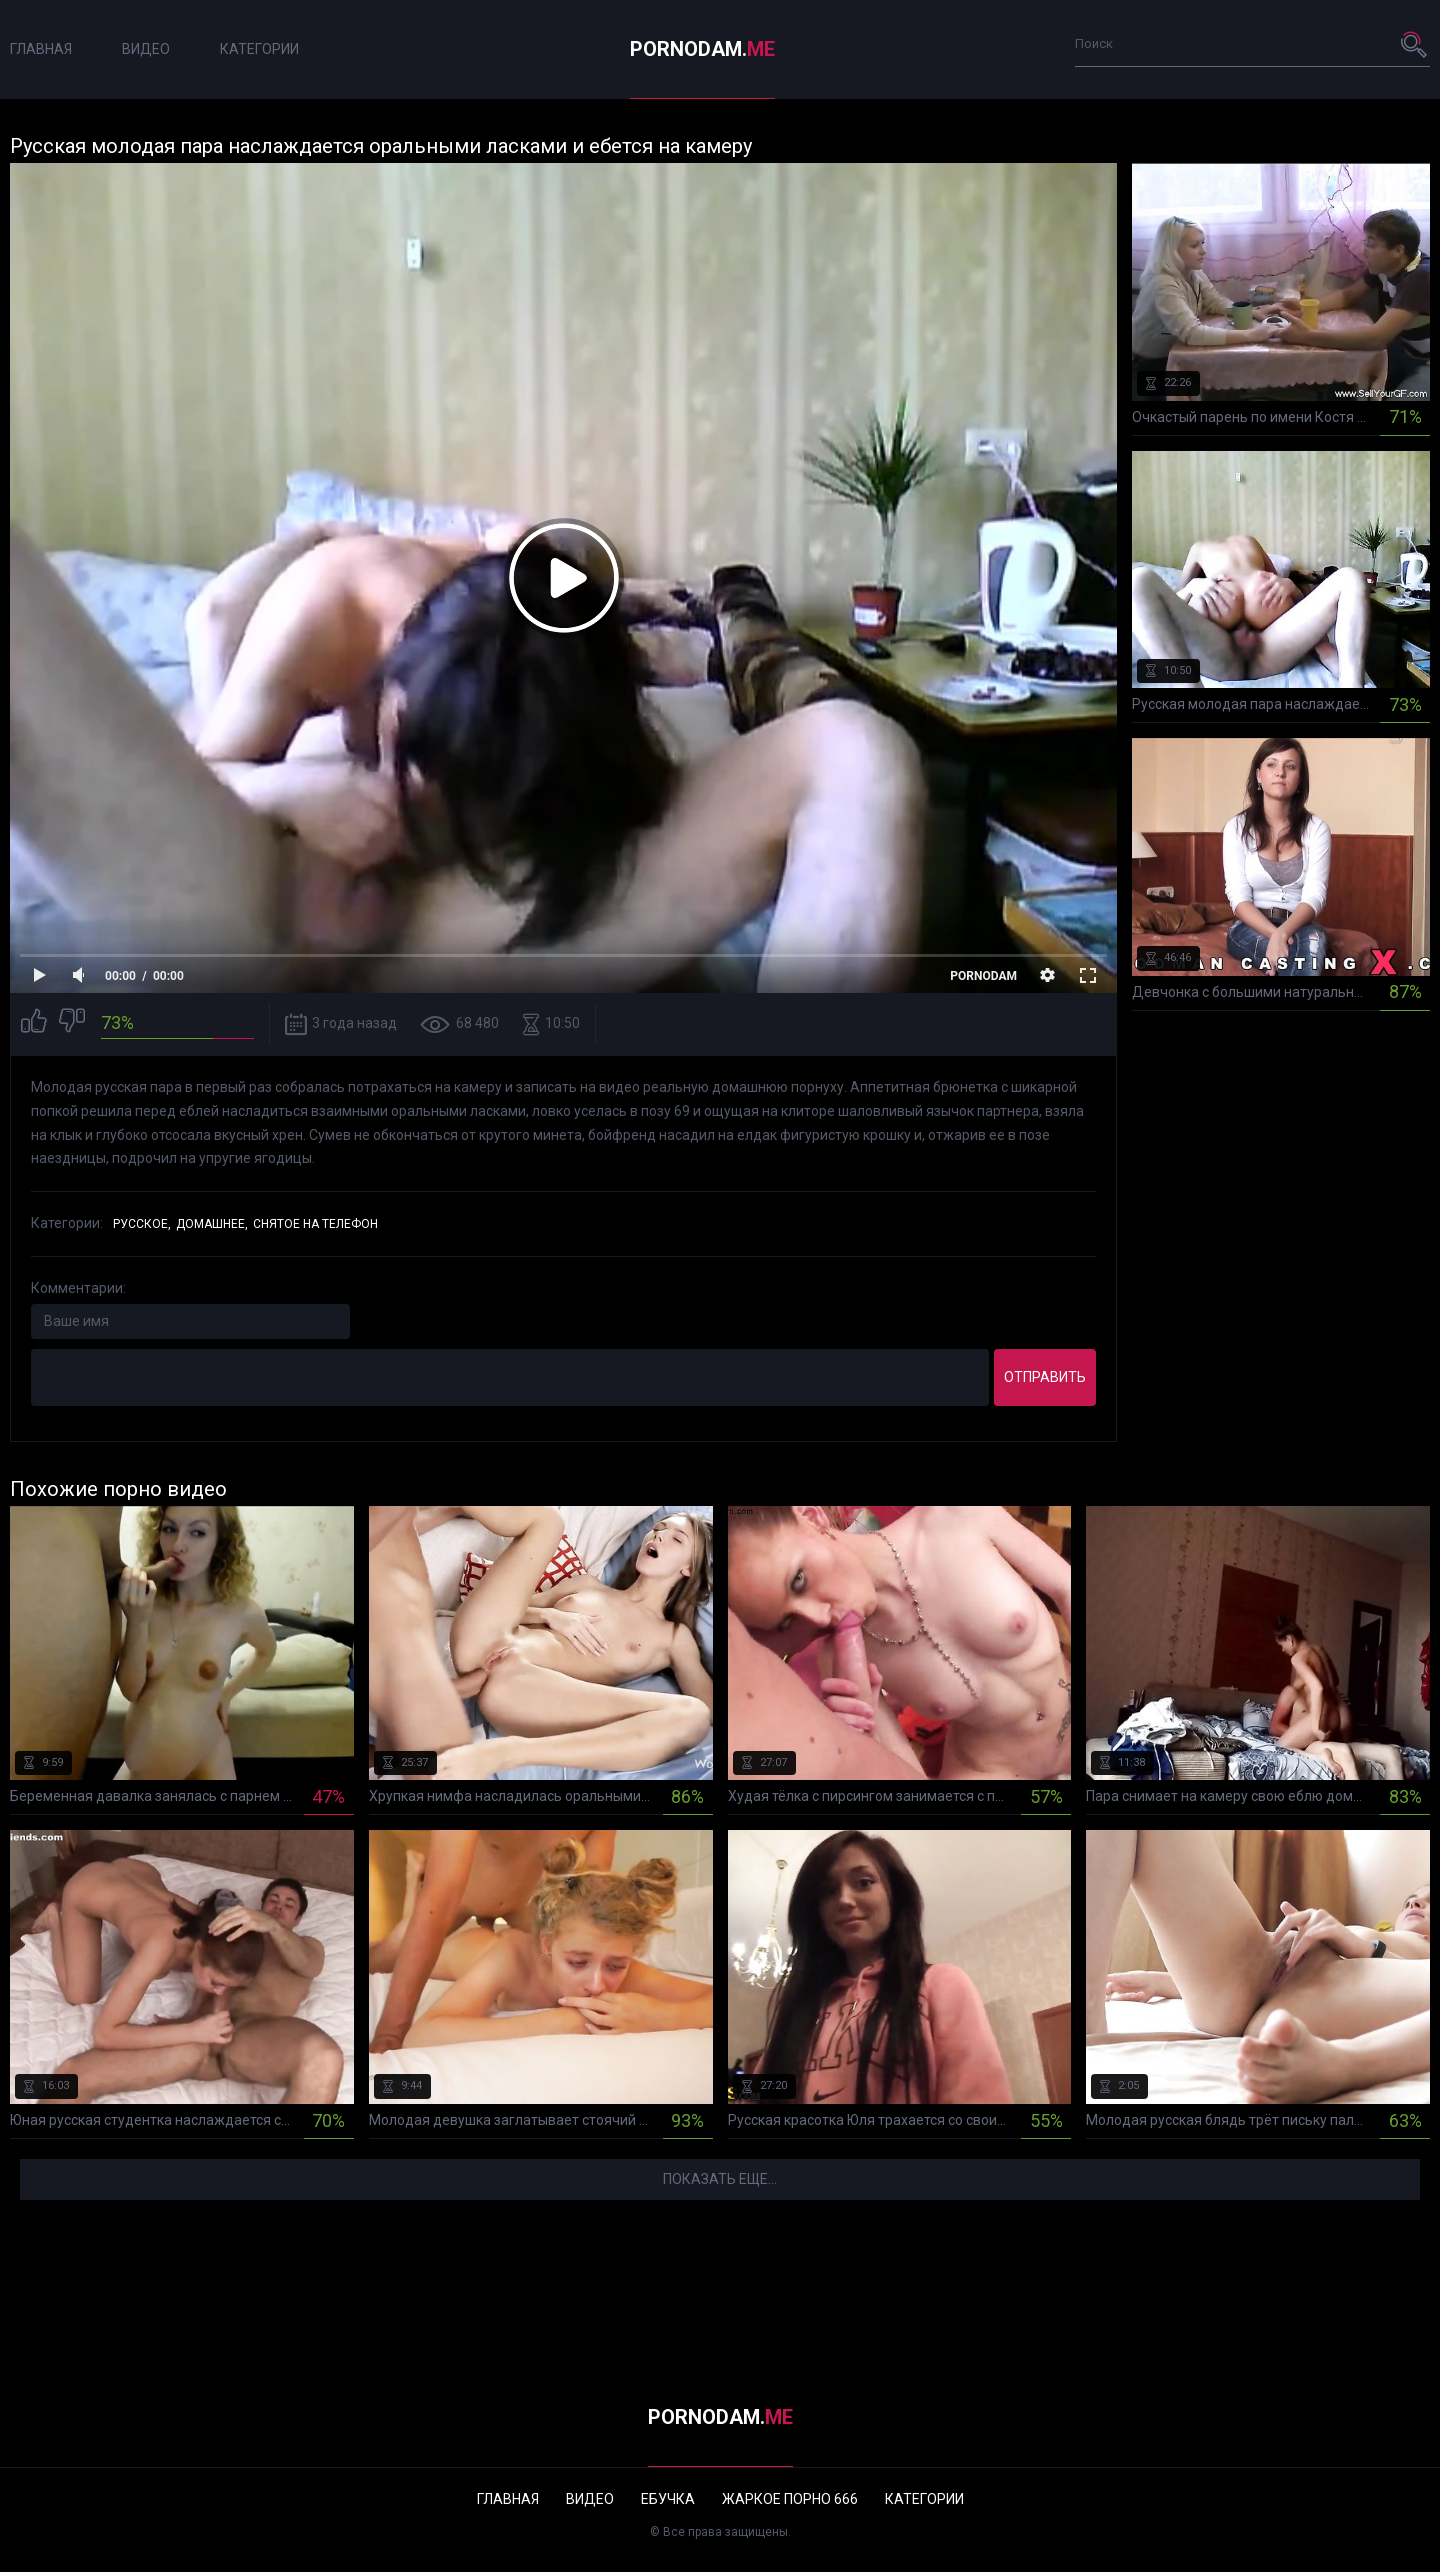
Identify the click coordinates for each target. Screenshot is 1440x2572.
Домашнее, (212, 1224)
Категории (259, 49)
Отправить (1045, 1377)
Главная (41, 49)
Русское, (142, 1224)
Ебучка (668, 2499)
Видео (146, 49)
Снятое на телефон (315, 1224)
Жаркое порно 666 (790, 2499)
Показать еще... (720, 2179)
